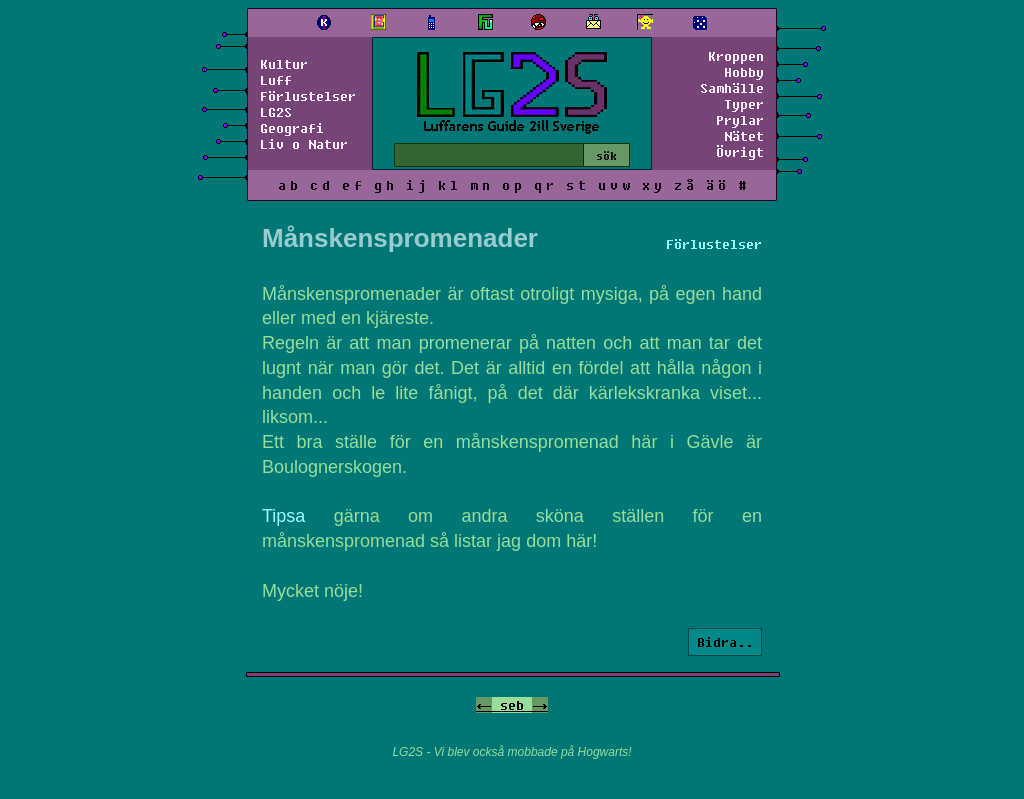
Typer (744, 104)
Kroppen (736, 56)
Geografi (292, 128)
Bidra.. (725, 642)
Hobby (744, 72)
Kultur (284, 64)
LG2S (276, 112)
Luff (276, 80)
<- (484, 705)
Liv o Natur (304, 144)
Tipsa (283, 516)
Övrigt (740, 152)
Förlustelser (308, 96)
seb (512, 705)
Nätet (744, 136)
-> (540, 705)
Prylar (740, 120)
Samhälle (732, 88)
